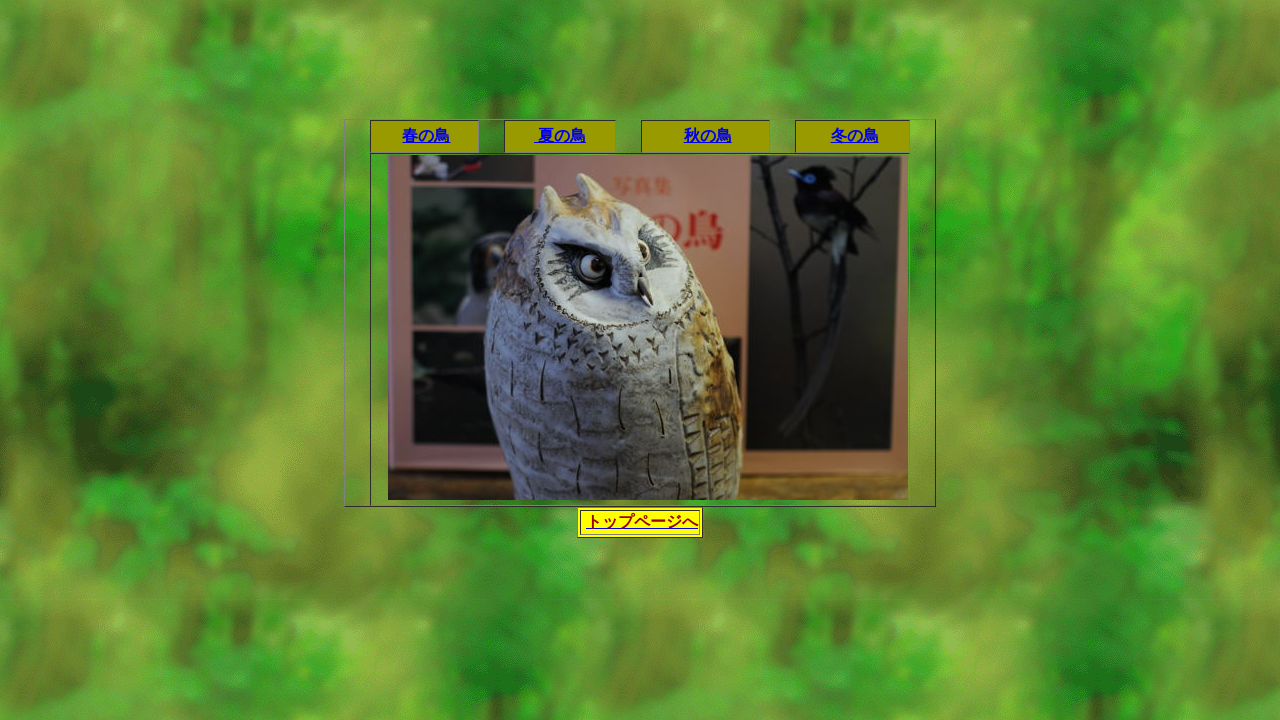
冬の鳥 (855, 135)
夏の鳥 (560, 135)
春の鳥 (426, 135)
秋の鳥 (708, 135)
